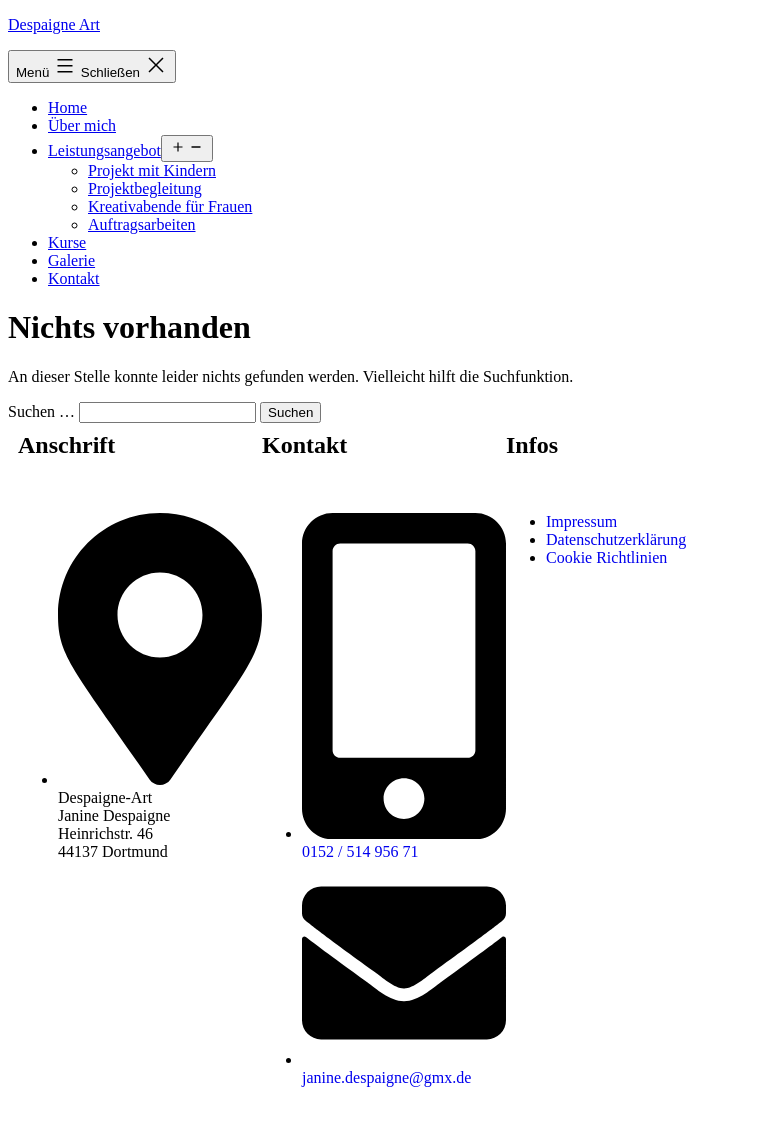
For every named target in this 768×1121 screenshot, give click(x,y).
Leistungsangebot (104, 150)
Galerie (71, 260)
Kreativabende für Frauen (170, 206)
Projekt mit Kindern (152, 170)
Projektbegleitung (145, 188)
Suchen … (41, 411)
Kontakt (74, 278)
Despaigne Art (54, 24)
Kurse (67, 242)
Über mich (82, 125)
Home (67, 107)
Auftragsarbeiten (142, 224)
